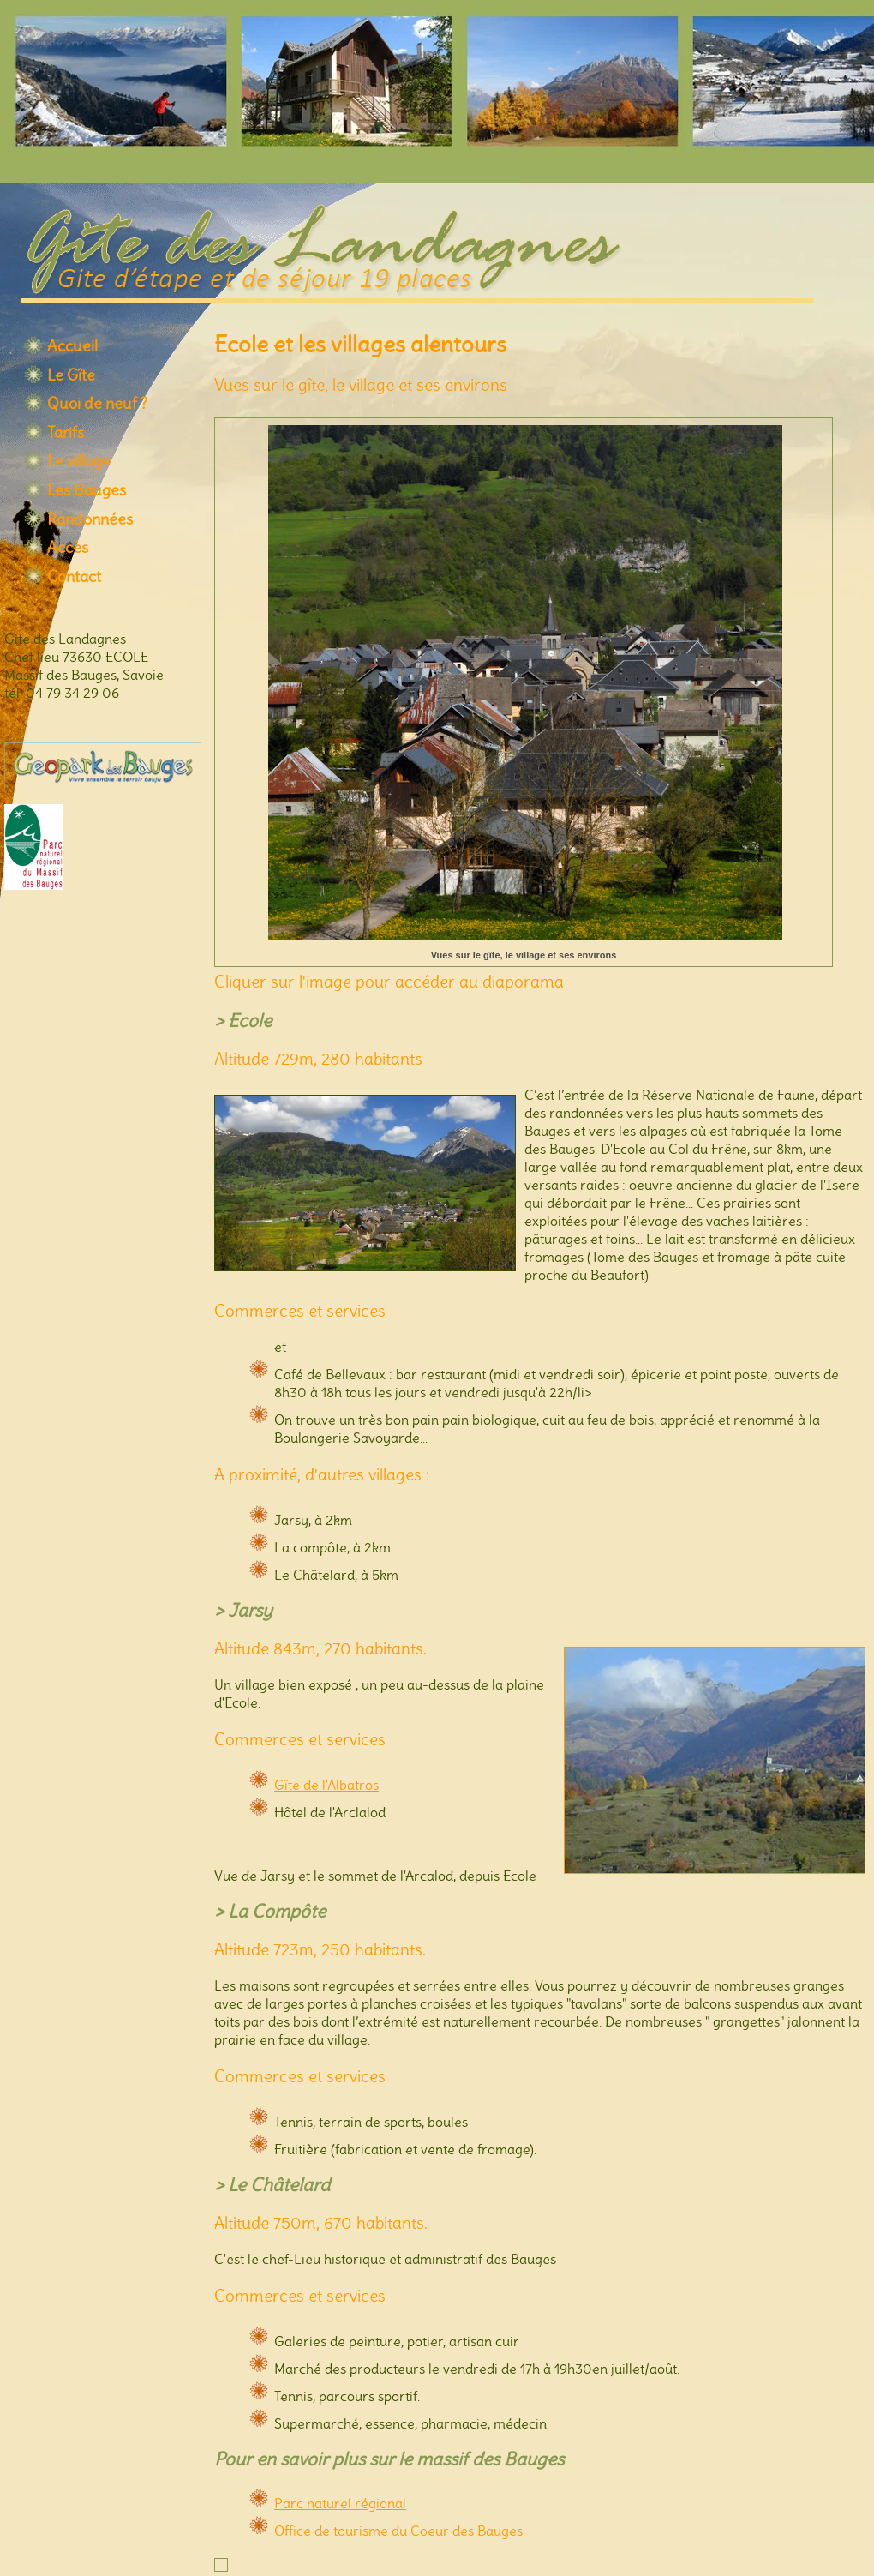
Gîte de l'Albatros (326, 1785)
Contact (74, 576)
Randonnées (90, 519)
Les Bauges (86, 490)
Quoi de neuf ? (97, 403)
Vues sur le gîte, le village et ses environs (524, 955)
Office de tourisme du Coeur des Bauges (398, 2531)
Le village (79, 461)
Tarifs (65, 432)
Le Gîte (71, 375)
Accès (67, 547)
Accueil (72, 346)
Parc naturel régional (340, 2504)
